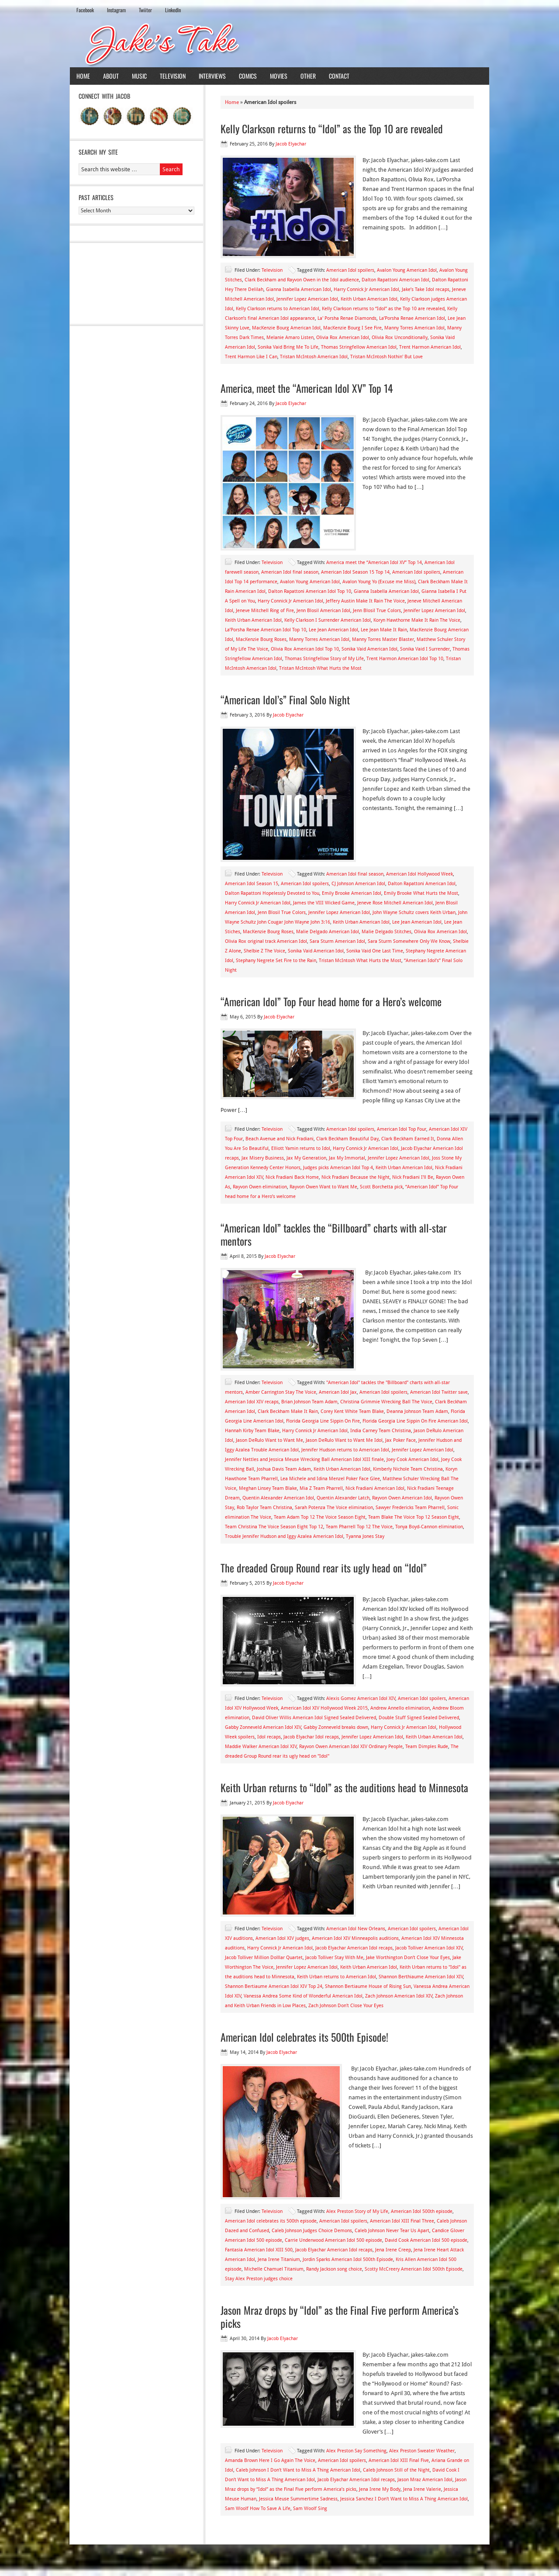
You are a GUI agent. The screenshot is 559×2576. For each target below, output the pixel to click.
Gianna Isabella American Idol (298, 289)
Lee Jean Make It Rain (384, 630)
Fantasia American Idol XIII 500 (259, 2250)
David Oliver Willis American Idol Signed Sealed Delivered (314, 1718)
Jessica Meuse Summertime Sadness (298, 2499)
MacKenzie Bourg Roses (261, 639)
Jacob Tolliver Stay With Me (334, 1957)
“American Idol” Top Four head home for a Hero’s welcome (331, 1001)
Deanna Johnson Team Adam (417, 1411)
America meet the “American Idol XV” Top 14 (374, 562)
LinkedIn (173, 10)
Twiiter (145, 10)
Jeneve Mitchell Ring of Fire (265, 610)
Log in (477, 2562)
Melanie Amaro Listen (290, 337)
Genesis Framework (410, 2562)
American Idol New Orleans (355, 1929)
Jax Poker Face (400, 1440)
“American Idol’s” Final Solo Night (285, 699)
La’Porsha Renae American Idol (412, 318)
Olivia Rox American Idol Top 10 (305, 649)
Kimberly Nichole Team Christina (408, 1469)
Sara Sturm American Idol (337, 941)
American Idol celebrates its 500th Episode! (304, 2037)
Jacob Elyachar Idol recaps (311, 1737)
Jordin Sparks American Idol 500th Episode (348, 2259)
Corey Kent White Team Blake (352, 1411)
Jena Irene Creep (393, 2250)
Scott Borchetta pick (381, 1187)
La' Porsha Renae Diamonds (346, 318)
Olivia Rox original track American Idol (266, 941)
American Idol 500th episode (421, 2211)
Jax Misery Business (263, 1158)
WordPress (451, 2562)
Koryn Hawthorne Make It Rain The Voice (416, 620)
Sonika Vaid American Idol (369, 649)
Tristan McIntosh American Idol (314, 357)
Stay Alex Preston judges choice (259, 2279)
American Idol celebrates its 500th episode (271, 2221)
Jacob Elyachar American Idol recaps (354, 1948)
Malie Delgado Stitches (386, 932)
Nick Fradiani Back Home (292, 1177)
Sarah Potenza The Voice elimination (334, 1507)
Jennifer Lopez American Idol (307, 299)
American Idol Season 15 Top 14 (355, 572)
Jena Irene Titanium (279, 2259)
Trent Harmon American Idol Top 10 (404, 658)
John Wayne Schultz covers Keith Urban (414, 912)
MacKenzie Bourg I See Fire (352, 328)
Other (308, 75)
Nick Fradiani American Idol (374, 1488)
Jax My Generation (306, 1158)
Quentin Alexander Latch (343, 1498)
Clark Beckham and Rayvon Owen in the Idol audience (302, 280)
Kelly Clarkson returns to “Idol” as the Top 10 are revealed (332, 128)
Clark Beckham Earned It (407, 1139)
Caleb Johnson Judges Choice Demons (312, 2230)
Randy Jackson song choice (334, 2269)
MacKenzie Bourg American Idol (286, 328)
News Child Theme (353, 2562)
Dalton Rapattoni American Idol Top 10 (309, 591)
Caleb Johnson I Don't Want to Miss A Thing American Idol (298, 2470)
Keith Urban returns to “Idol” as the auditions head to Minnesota (344, 1787)
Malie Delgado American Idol (327, 932)
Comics (248, 75)
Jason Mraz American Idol (424, 2480)
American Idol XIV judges (282, 1938)
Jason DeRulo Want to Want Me (269, 1440)
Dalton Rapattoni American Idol (395, 280)
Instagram (116, 10)
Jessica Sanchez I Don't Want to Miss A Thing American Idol (404, 2499)
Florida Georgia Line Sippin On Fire (323, 1421)
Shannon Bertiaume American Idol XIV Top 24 (273, 1986)
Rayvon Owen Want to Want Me (323, 1187)
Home (83, 75)
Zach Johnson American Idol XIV (398, 1996)
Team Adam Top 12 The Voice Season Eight (320, 1517)
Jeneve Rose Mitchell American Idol (395, 903)
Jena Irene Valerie (422, 2489)
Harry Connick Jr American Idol (366, 289)
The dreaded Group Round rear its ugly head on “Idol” (324, 1567)
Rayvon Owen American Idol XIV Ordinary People (351, 1746)
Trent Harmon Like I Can (251, 357)
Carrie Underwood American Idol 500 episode (333, 2240)
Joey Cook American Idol (412, 1459)
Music (139, 75)
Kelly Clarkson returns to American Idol (277, 309)
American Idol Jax (338, 1392)
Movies (278, 75)
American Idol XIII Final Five (399, 2460)
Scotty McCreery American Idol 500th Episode (413, 2269)
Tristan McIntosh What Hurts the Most (320, 668)
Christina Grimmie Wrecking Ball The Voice (386, 1402)
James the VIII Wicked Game (324, 903)
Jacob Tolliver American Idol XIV (428, 1948)
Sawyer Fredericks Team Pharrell (410, 1507)
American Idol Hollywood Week (419, 874)
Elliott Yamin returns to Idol (300, 1148)
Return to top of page (101, 2562)
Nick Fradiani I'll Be (412, 1177)
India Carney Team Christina (380, 1430)
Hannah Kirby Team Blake (252, 1430)
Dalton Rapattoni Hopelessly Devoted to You (272, 893)
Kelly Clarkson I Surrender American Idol (327, 620)
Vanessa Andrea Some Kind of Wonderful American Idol (303, 1996)
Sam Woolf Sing (310, 2508)
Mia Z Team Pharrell (321, 1488)
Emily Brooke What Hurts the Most (421, 893)
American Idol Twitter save (439, 1392)
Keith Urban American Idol (369, 299)
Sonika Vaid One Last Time (374, 951)
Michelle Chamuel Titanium (274, 2269)
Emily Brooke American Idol (351, 893)
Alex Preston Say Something (356, 2451)
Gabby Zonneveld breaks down (336, 1727)
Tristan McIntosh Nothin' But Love (386, 357)
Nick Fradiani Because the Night (355, 1177)
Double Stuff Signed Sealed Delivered (419, 1718)
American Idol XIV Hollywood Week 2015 (324, 1708)
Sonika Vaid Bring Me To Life (288, 347)
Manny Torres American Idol (414, 328)
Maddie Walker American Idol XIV (261, 1746)
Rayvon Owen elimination (260, 1187)
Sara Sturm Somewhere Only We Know (409, 941)
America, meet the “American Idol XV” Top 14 (307, 388)
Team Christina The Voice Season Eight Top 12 (274, 1527)
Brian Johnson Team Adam (309, 1402)
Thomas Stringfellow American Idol (359, 347)
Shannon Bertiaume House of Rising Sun (368, 1986)
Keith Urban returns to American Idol (336, 1977)
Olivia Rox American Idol (342, 337)
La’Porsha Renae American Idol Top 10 (265, 630)
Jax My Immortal (347, 1158)
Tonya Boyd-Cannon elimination (429, 1527)
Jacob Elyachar (291, 144)
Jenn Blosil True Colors (377, 610)
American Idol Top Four (401, 1129)
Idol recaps (269, 1737)
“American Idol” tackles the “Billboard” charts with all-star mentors (334, 1234)
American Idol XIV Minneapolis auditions (355, 1938)
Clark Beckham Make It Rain (288, 1411)
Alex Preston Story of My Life (357, 2211)
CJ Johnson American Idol (358, 883)
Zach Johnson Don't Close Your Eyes (345, 2005)
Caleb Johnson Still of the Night (396, 2470)
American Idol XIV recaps (252, 1402)
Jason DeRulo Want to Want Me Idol (344, 1440)
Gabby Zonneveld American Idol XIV (263, 1727)
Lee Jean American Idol (333, 630)
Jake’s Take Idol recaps (425, 289)
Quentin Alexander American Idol (278, 1498)
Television (173, 75)
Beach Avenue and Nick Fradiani (279, 1139)
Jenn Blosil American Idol (323, 610)
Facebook (85, 10)
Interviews (212, 75)
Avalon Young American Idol (407, 270)
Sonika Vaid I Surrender (425, 649)
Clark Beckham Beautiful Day (347, 1139)
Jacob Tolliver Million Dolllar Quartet (264, 1957)
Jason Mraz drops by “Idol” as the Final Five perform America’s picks (340, 2316)
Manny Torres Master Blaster (383, 639)
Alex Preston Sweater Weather (422, 2451)
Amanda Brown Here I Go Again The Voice (270, 2460)
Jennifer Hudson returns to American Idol (345, 1450)
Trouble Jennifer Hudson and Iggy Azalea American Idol (284, 1536)
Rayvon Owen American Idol (402, 1498)
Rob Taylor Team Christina (264, 1507)
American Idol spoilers (350, 270)
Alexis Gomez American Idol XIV (360, 1698)
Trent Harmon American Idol (430, 347)
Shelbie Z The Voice (264, 951)
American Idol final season (289, 572)
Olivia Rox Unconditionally (400, 337)
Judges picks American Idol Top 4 (338, 1167)
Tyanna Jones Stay (365, 1536)
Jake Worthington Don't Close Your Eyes (408, 1957)
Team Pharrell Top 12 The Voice (359, 1527)
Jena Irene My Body (379, 2489)
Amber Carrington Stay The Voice (280, 1392)
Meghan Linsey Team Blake (268, 1488)
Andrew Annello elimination (400, 1708)
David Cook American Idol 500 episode (426, 2240)
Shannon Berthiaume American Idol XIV (421, 1977)
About (111, 75)
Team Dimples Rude (426, 1746)
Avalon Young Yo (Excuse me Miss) (378, 582)
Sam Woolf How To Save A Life (257, 2508)
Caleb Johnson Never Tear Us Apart (392, 2230)
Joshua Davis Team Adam (284, 1469)
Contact (339, 75)
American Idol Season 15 (251, 883)
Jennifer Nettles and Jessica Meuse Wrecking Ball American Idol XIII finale (304, 1459)
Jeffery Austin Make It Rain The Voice (365, 601)
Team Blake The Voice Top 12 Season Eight (413, 1517)
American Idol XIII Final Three (402, 2221)
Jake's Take (279, 43)
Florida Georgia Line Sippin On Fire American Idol (415, 1421)
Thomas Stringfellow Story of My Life (324, 658)
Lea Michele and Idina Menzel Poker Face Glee (330, 1479)
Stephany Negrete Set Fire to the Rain (276, 960)
